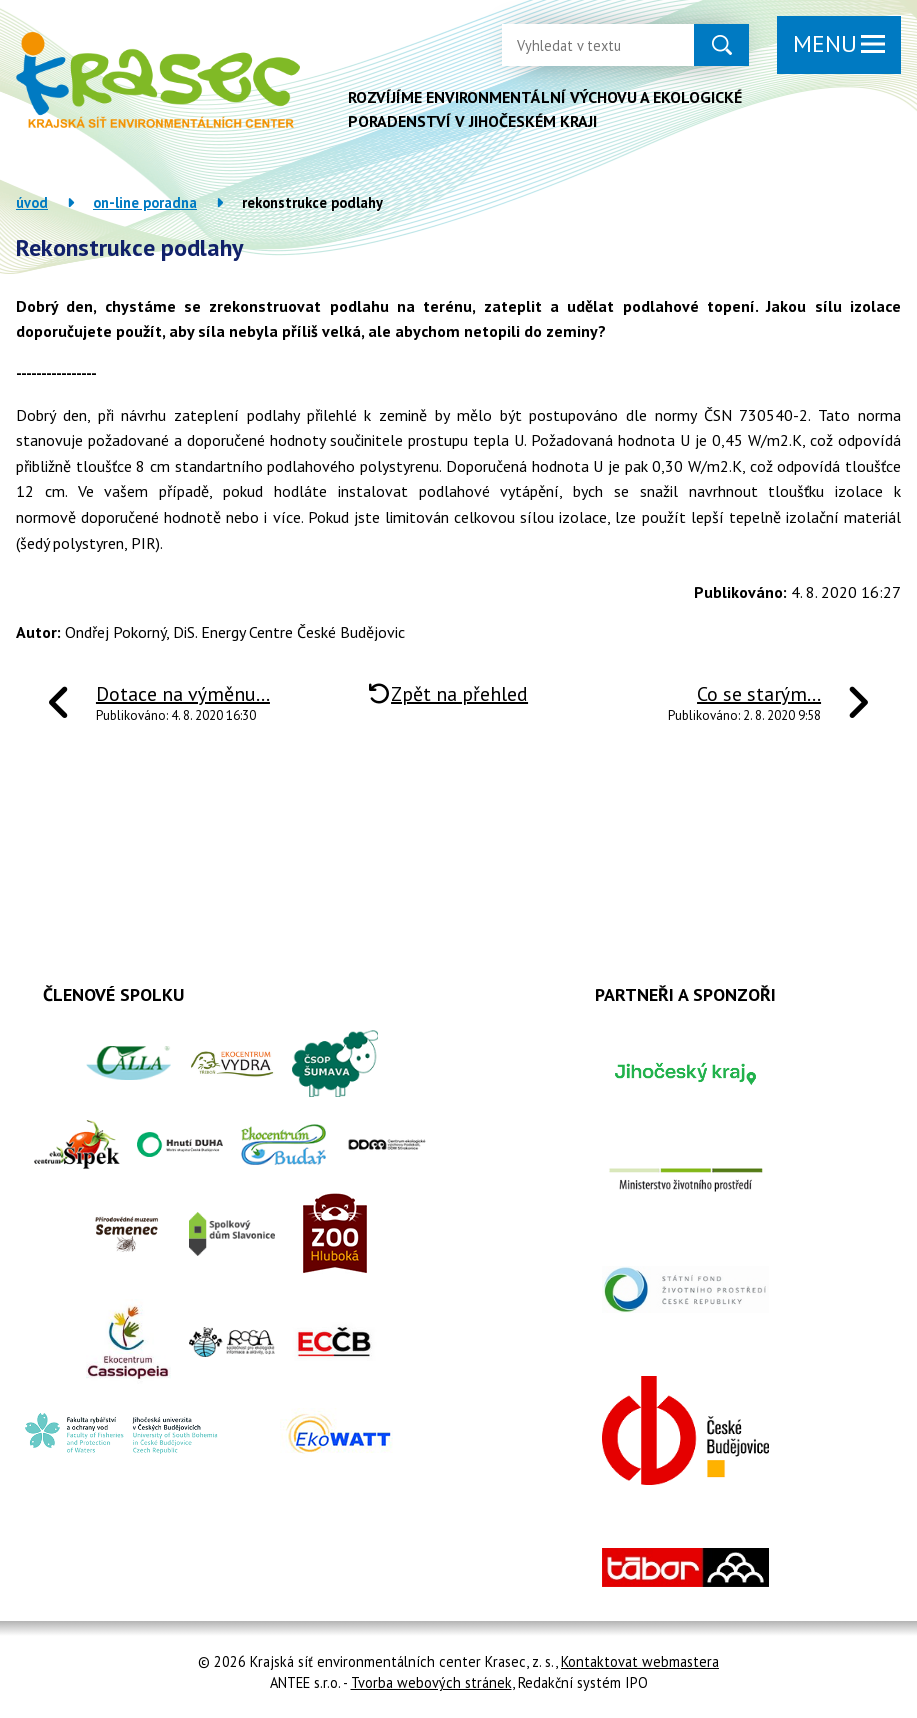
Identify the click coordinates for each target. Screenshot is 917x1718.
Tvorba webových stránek (431, 1682)
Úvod (32, 202)
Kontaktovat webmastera (640, 1661)
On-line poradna (145, 202)
